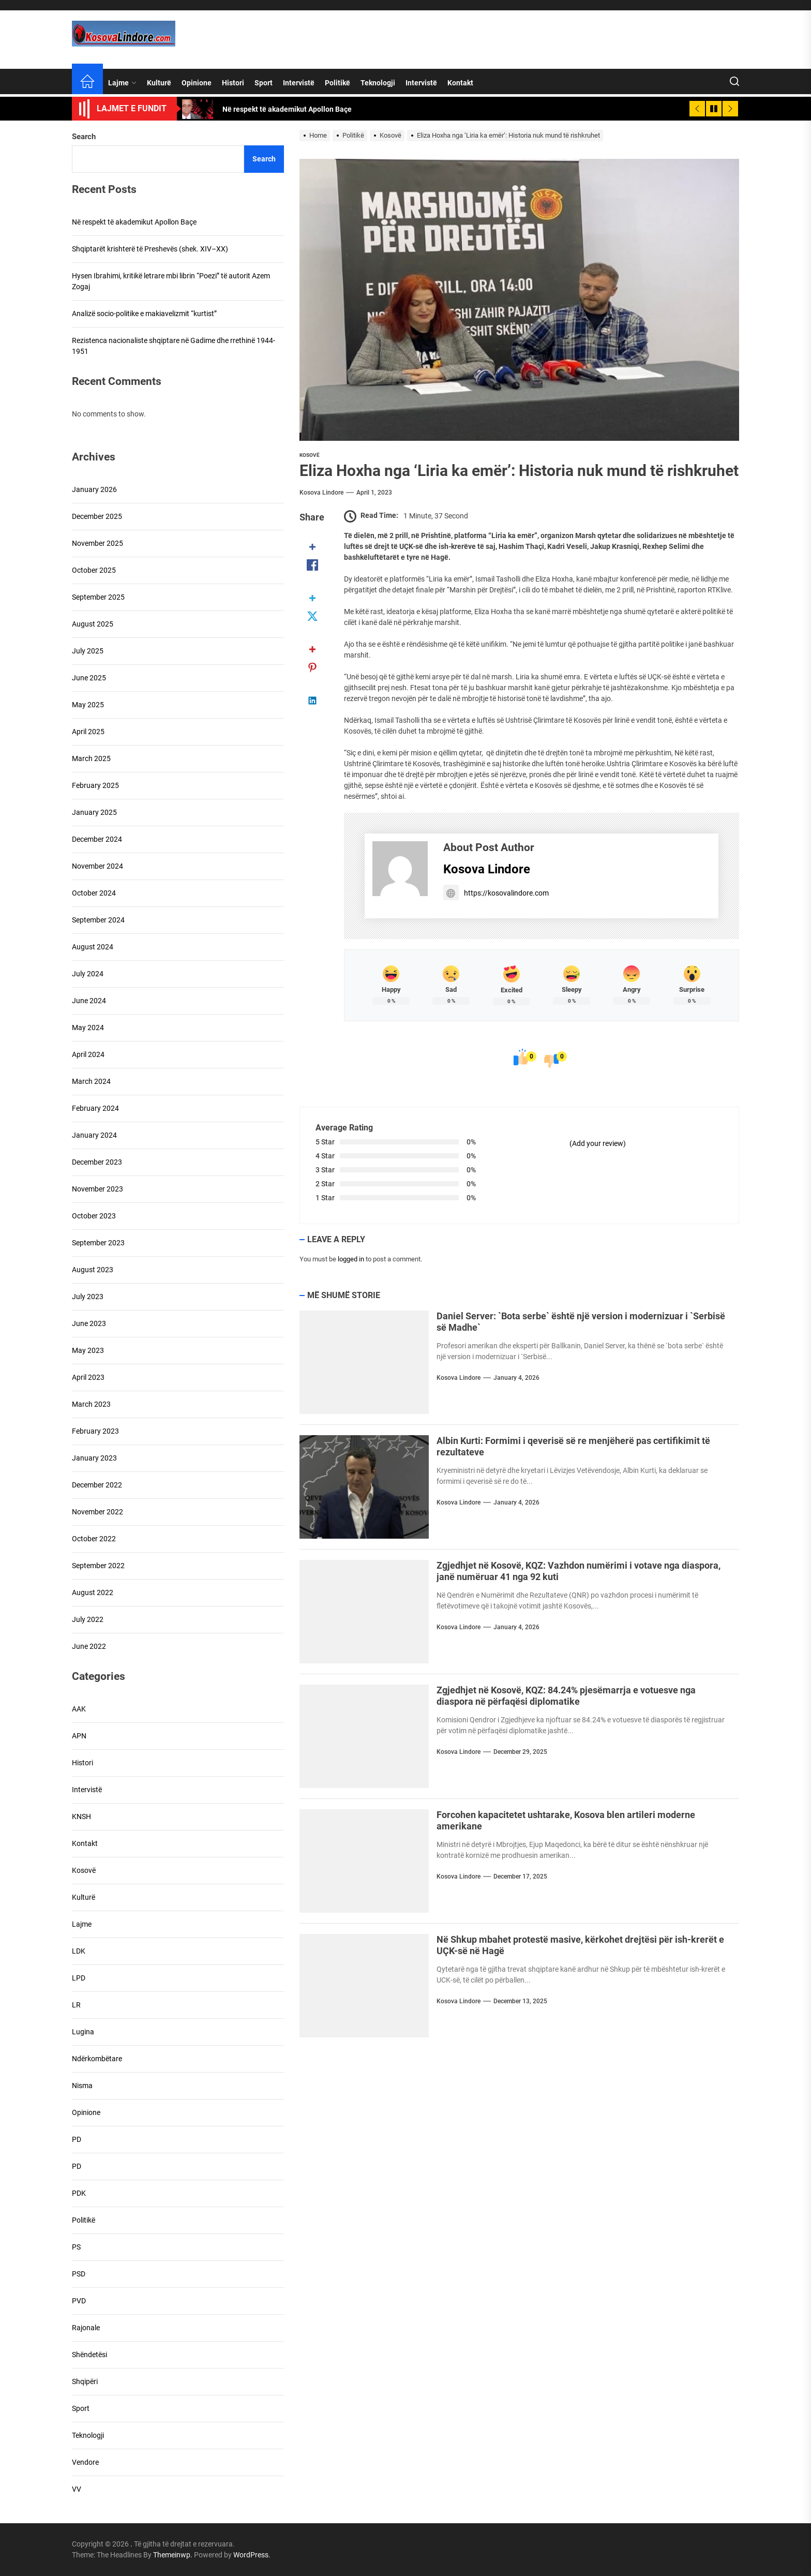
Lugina (83, 2032)
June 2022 (89, 1646)
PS (76, 2247)
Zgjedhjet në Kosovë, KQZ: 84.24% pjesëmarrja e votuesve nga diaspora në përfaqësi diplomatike (566, 1696)
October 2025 (94, 570)
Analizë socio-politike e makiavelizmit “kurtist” (144, 313)
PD (76, 2139)
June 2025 (89, 678)
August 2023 (92, 1269)
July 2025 (87, 651)
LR (76, 2005)
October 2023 (94, 1216)
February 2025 (95, 785)
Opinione (197, 83)
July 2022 (87, 1619)
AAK (79, 1709)
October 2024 (94, 893)
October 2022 (94, 1539)
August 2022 (92, 1592)
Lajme (122, 83)
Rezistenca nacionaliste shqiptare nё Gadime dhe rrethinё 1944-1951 (173, 345)
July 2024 (87, 974)
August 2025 (92, 624)
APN (79, 1736)
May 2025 (88, 705)
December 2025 (97, 516)
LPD (78, 1978)
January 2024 (94, 1135)
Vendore (85, 2462)
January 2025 (94, 812)
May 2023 (88, 1350)
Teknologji (378, 83)
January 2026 (94, 489)
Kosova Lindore (321, 492)
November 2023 (97, 1189)
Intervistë (298, 83)
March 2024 (91, 1081)
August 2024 (92, 947)
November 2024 (97, 866)
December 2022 (97, 1485)
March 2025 (91, 758)
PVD (79, 2301)
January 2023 (94, 1458)
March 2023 (91, 1404)
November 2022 (97, 1512)
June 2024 (89, 1000)
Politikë (337, 83)
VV (76, 2489)
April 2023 (88, 1377)
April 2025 (88, 731)
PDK (79, 2193)
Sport (263, 83)
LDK (78, 1951)
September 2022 (98, 1565)
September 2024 (98, 920)
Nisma (82, 2085)
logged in (351, 1259)
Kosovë (309, 455)
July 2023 (87, 1296)
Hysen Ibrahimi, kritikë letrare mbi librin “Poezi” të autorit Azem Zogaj (171, 281)
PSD (78, 2274)
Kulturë (159, 83)
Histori (233, 83)
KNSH (81, 1816)
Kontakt (460, 83)
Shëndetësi (89, 2354)
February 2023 (95, 1431)
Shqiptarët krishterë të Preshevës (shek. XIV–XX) (150, 249)
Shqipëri (85, 2381)
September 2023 (98, 1243)
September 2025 (98, 597)
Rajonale (86, 2328)
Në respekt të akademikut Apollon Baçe (134, 222)
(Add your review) (597, 1143)
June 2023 (89, 1323)
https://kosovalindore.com (496, 893)
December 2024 (97, 839)
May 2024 (88, 1027)
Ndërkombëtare (97, 2058)
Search (84, 136)
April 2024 (88, 1054)
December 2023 (97, 1162)
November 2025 (97, 543)
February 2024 (95, 1108)
